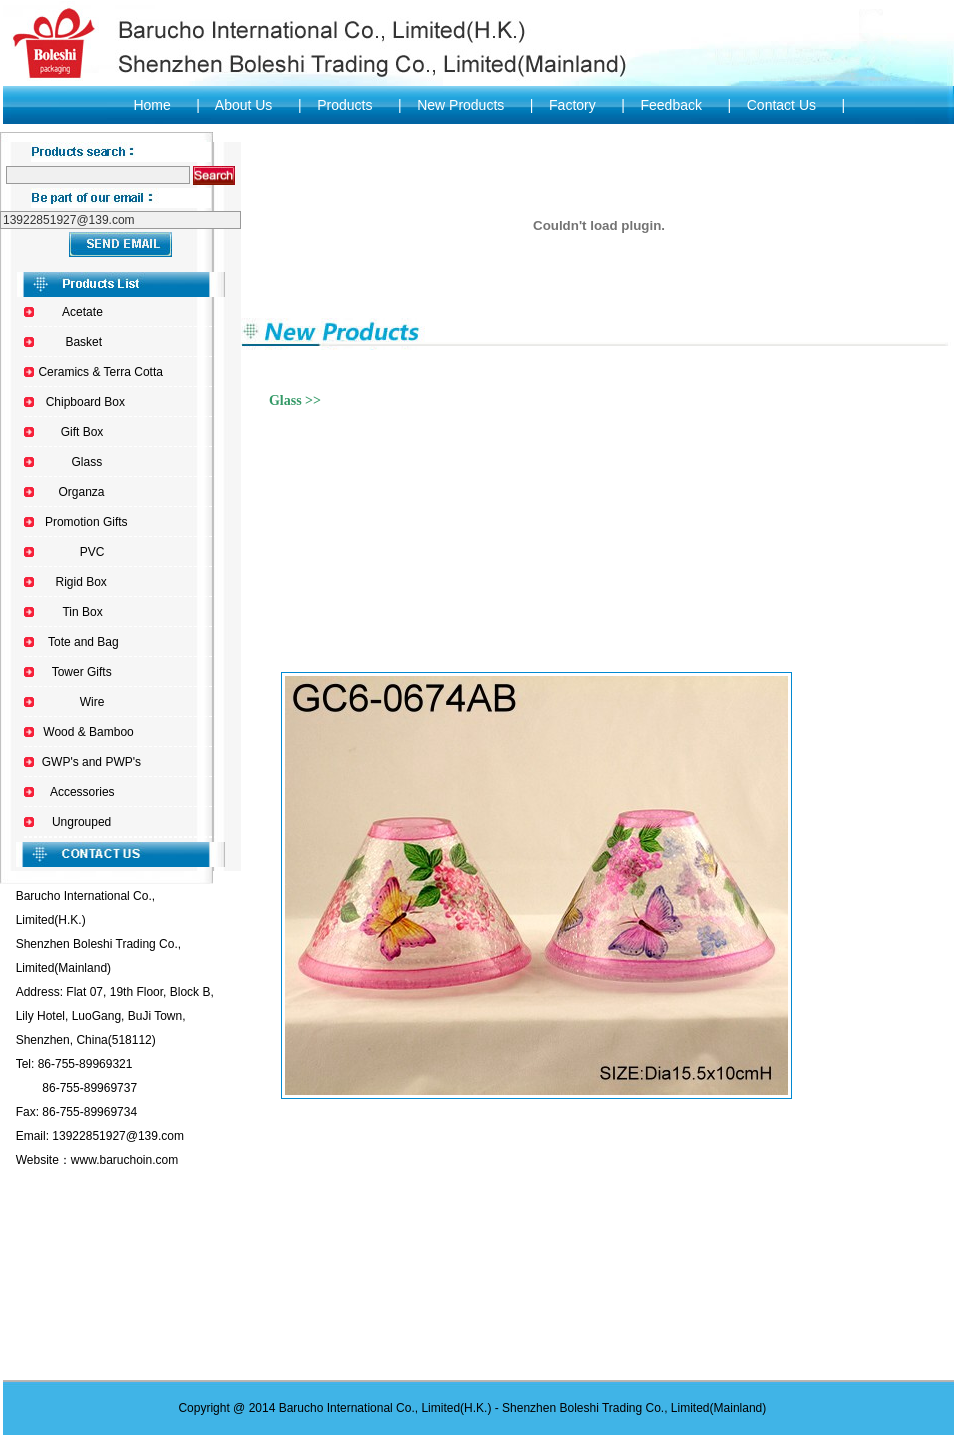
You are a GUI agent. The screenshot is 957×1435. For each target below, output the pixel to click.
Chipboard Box (85, 402)
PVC (92, 552)
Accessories (82, 792)
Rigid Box (81, 582)
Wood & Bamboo (88, 732)
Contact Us (781, 105)
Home (152, 105)
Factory (572, 105)
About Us (244, 105)
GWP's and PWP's (91, 762)
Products (344, 105)
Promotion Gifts (86, 522)
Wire (92, 702)
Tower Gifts (82, 672)
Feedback (671, 105)
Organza (82, 492)
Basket (83, 342)
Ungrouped (81, 822)
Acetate (82, 312)
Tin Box (82, 612)
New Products (460, 105)
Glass (86, 462)
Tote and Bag (83, 642)
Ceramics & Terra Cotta (100, 372)
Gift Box (82, 432)
